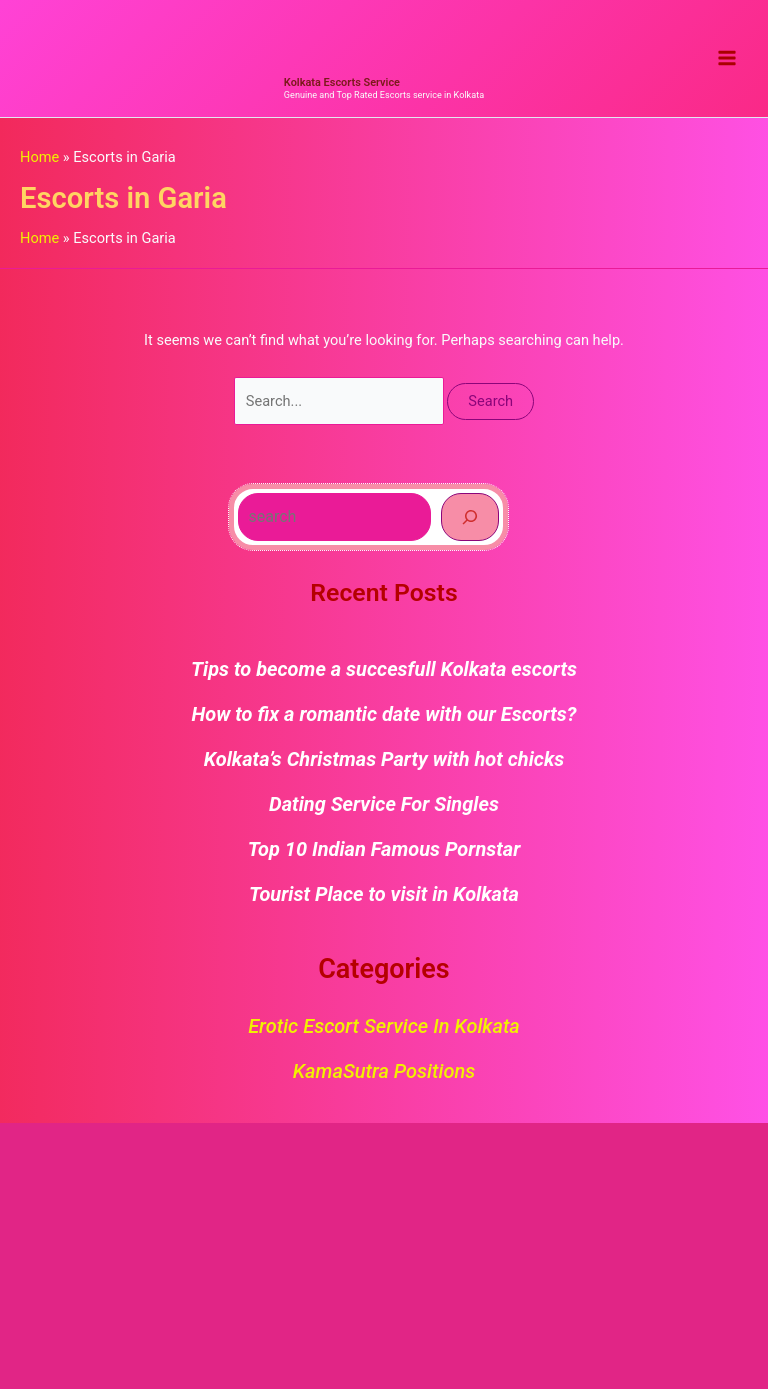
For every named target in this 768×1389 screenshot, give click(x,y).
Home (39, 157)
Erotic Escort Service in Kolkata (384, 1026)
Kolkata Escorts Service (342, 82)
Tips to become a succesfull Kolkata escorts (384, 669)
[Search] (470, 517)
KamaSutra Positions (384, 1071)
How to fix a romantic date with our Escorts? (384, 714)
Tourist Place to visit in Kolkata (384, 894)
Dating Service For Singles (384, 804)
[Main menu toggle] (727, 59)
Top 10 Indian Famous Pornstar (384, 849)
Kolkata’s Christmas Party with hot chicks (384, 759)
